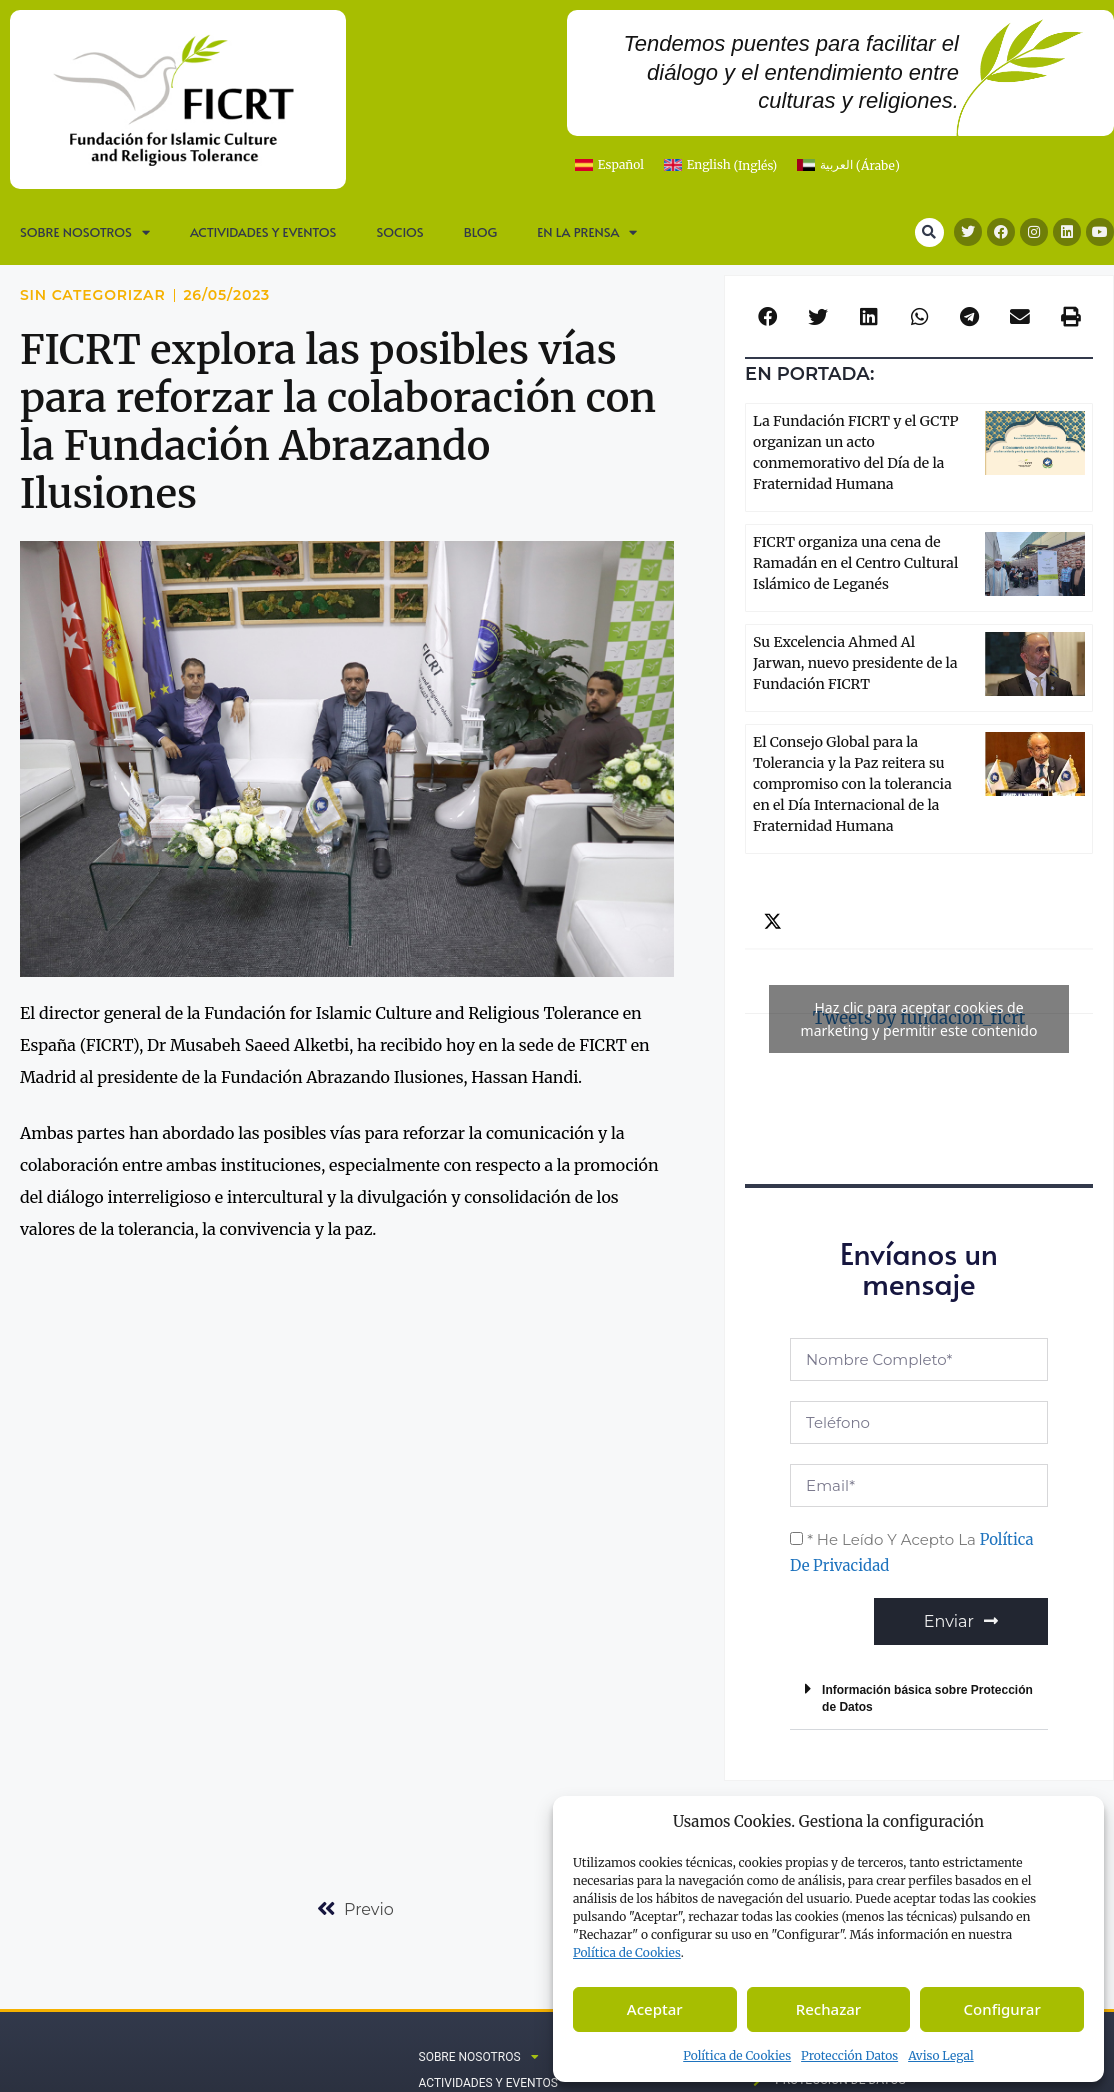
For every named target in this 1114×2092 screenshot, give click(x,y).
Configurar (1002, 2009)
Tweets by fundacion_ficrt (919, 1019)
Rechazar (829, 2009)
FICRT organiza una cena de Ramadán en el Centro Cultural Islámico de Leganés (855, 563)
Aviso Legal (941, 2055)
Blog (481, 232)
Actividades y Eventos (263, 232)
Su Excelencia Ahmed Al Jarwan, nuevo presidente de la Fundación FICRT (855, 663)
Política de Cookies (737, 2055)
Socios (399, 232)
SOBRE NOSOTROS (85, 232)
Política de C (627, 1952)
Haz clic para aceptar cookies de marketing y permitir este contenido (919, 1019)
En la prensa (587, 232)
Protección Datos (849, 2055)
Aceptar (655, 2009)
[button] (929, 232)
